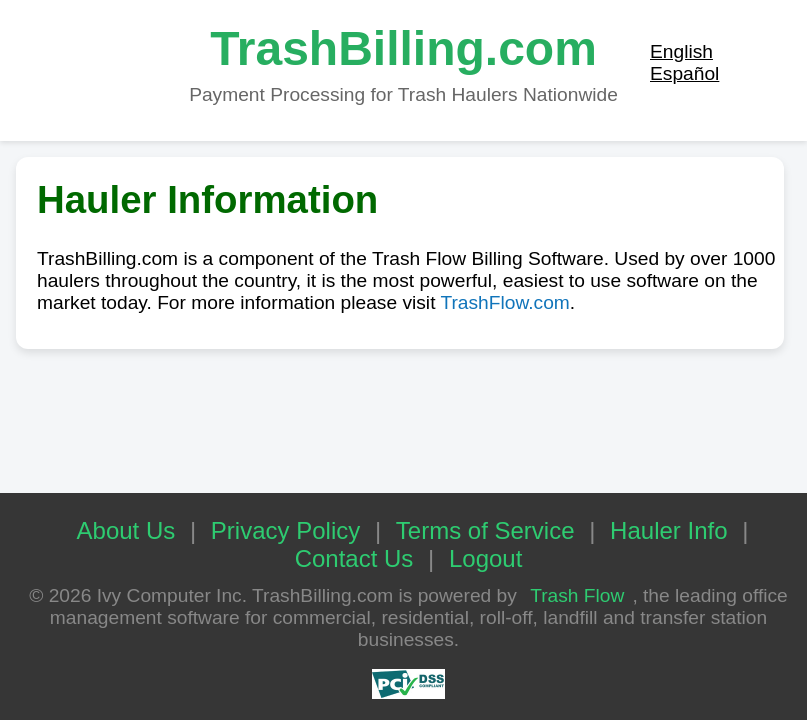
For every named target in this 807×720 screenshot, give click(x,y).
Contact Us (354, 558)
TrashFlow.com (504, 302)
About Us (126, 530)
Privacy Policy (285, 530)
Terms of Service (485, 530)
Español (684, 73)
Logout (485, 558)
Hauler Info (668, 530)
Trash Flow (577, 595)
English (681, 51)
